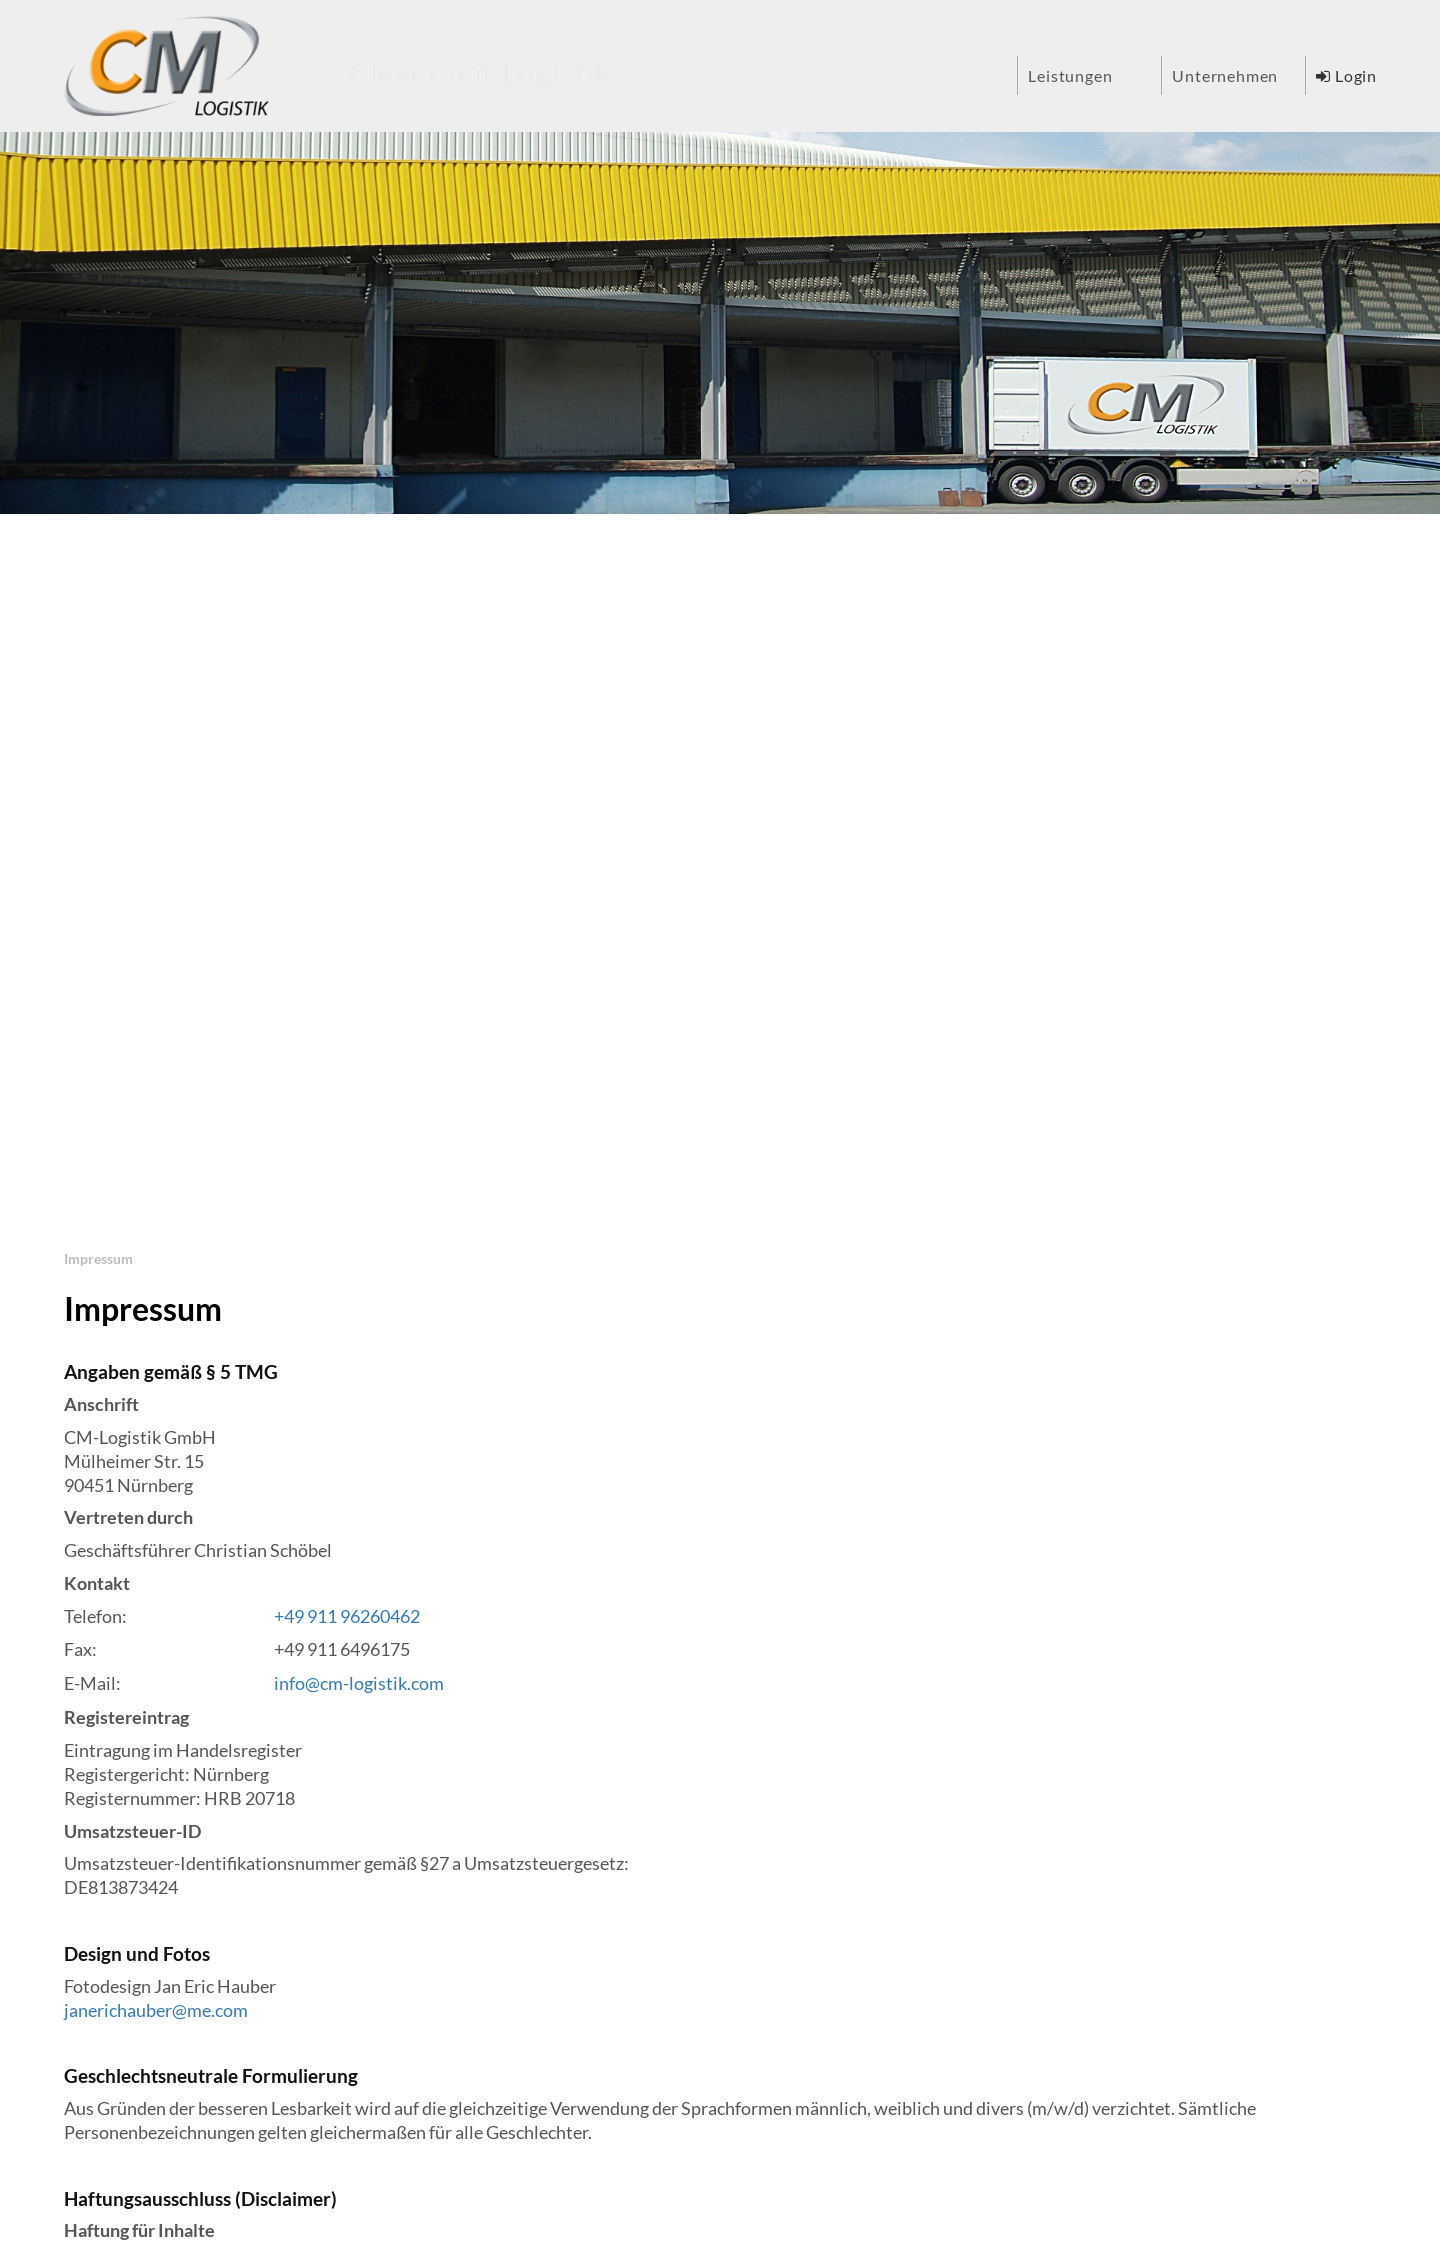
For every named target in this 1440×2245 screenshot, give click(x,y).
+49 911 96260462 (347, 1616)
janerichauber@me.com (156, 2010)
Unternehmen (1225, 75)
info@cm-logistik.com (359, 1683)
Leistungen (1070, 75)
